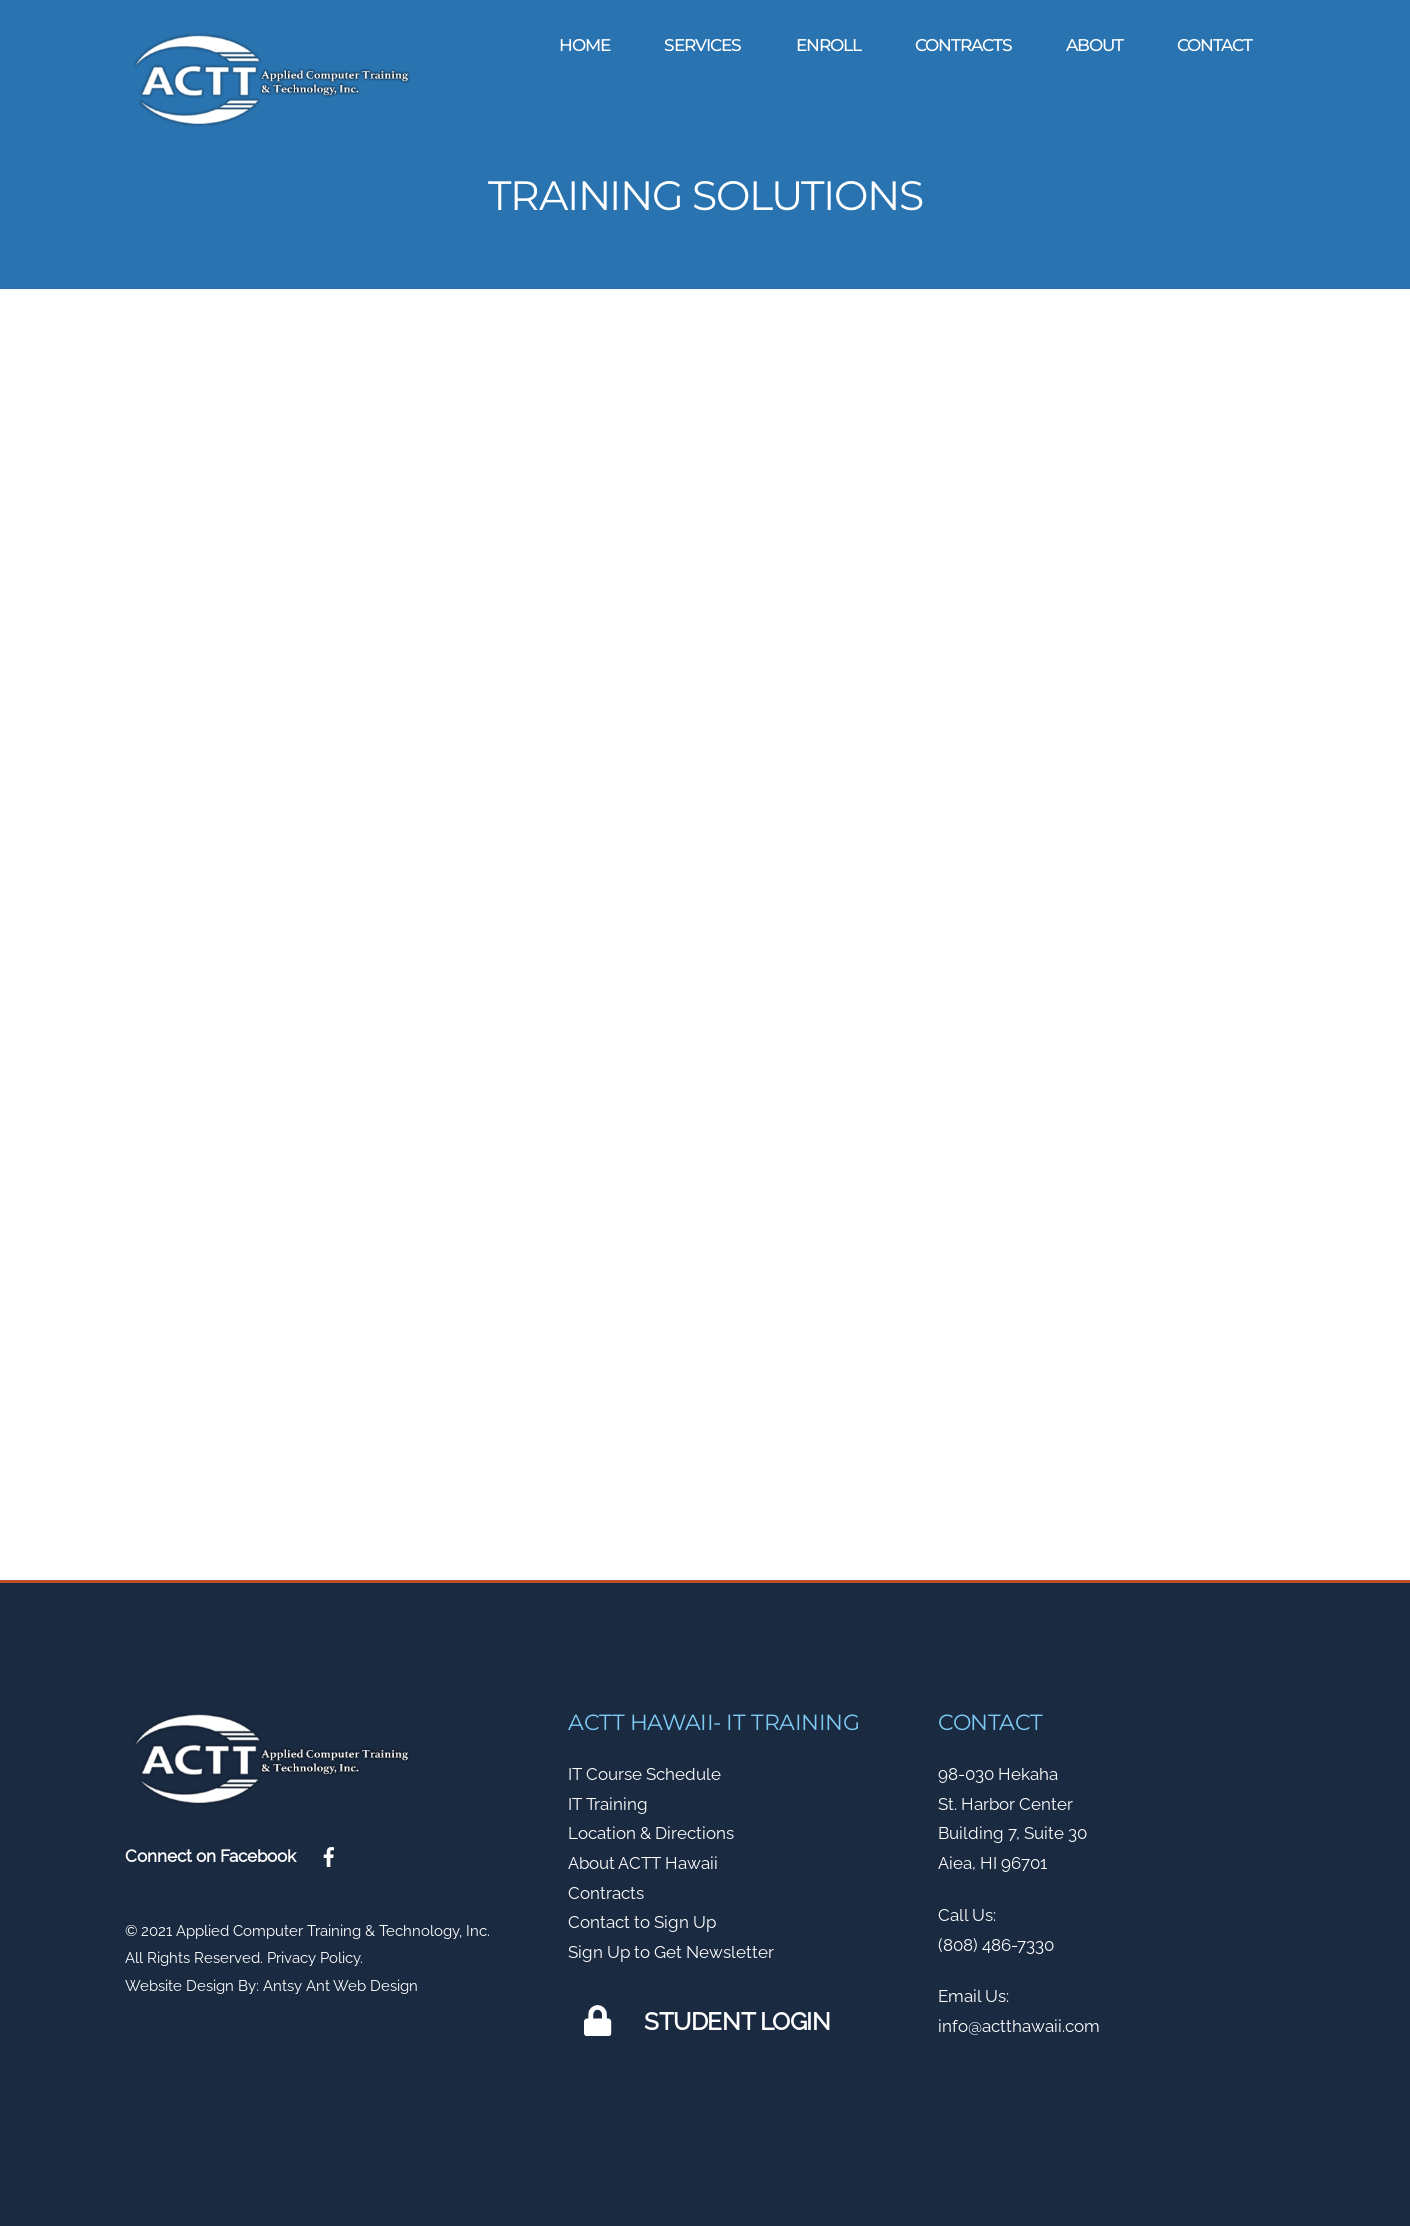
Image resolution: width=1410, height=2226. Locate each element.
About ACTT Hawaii (643, 1857)
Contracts (963, 45)
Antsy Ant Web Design (340, 1980)
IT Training (608, 1797)
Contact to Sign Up (642, 1916)
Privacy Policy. (315, 1952)
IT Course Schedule (644, 1768)
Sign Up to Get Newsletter (671, 1946)
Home (584, 45)
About (1094, 45)
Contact (1214, 45)
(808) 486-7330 (996, 1938)
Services (702, 45)
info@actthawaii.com (1019, 2020)
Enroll (828, 45)
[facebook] (329, 1849)
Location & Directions (651, 1827)
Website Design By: (192, 1980)
